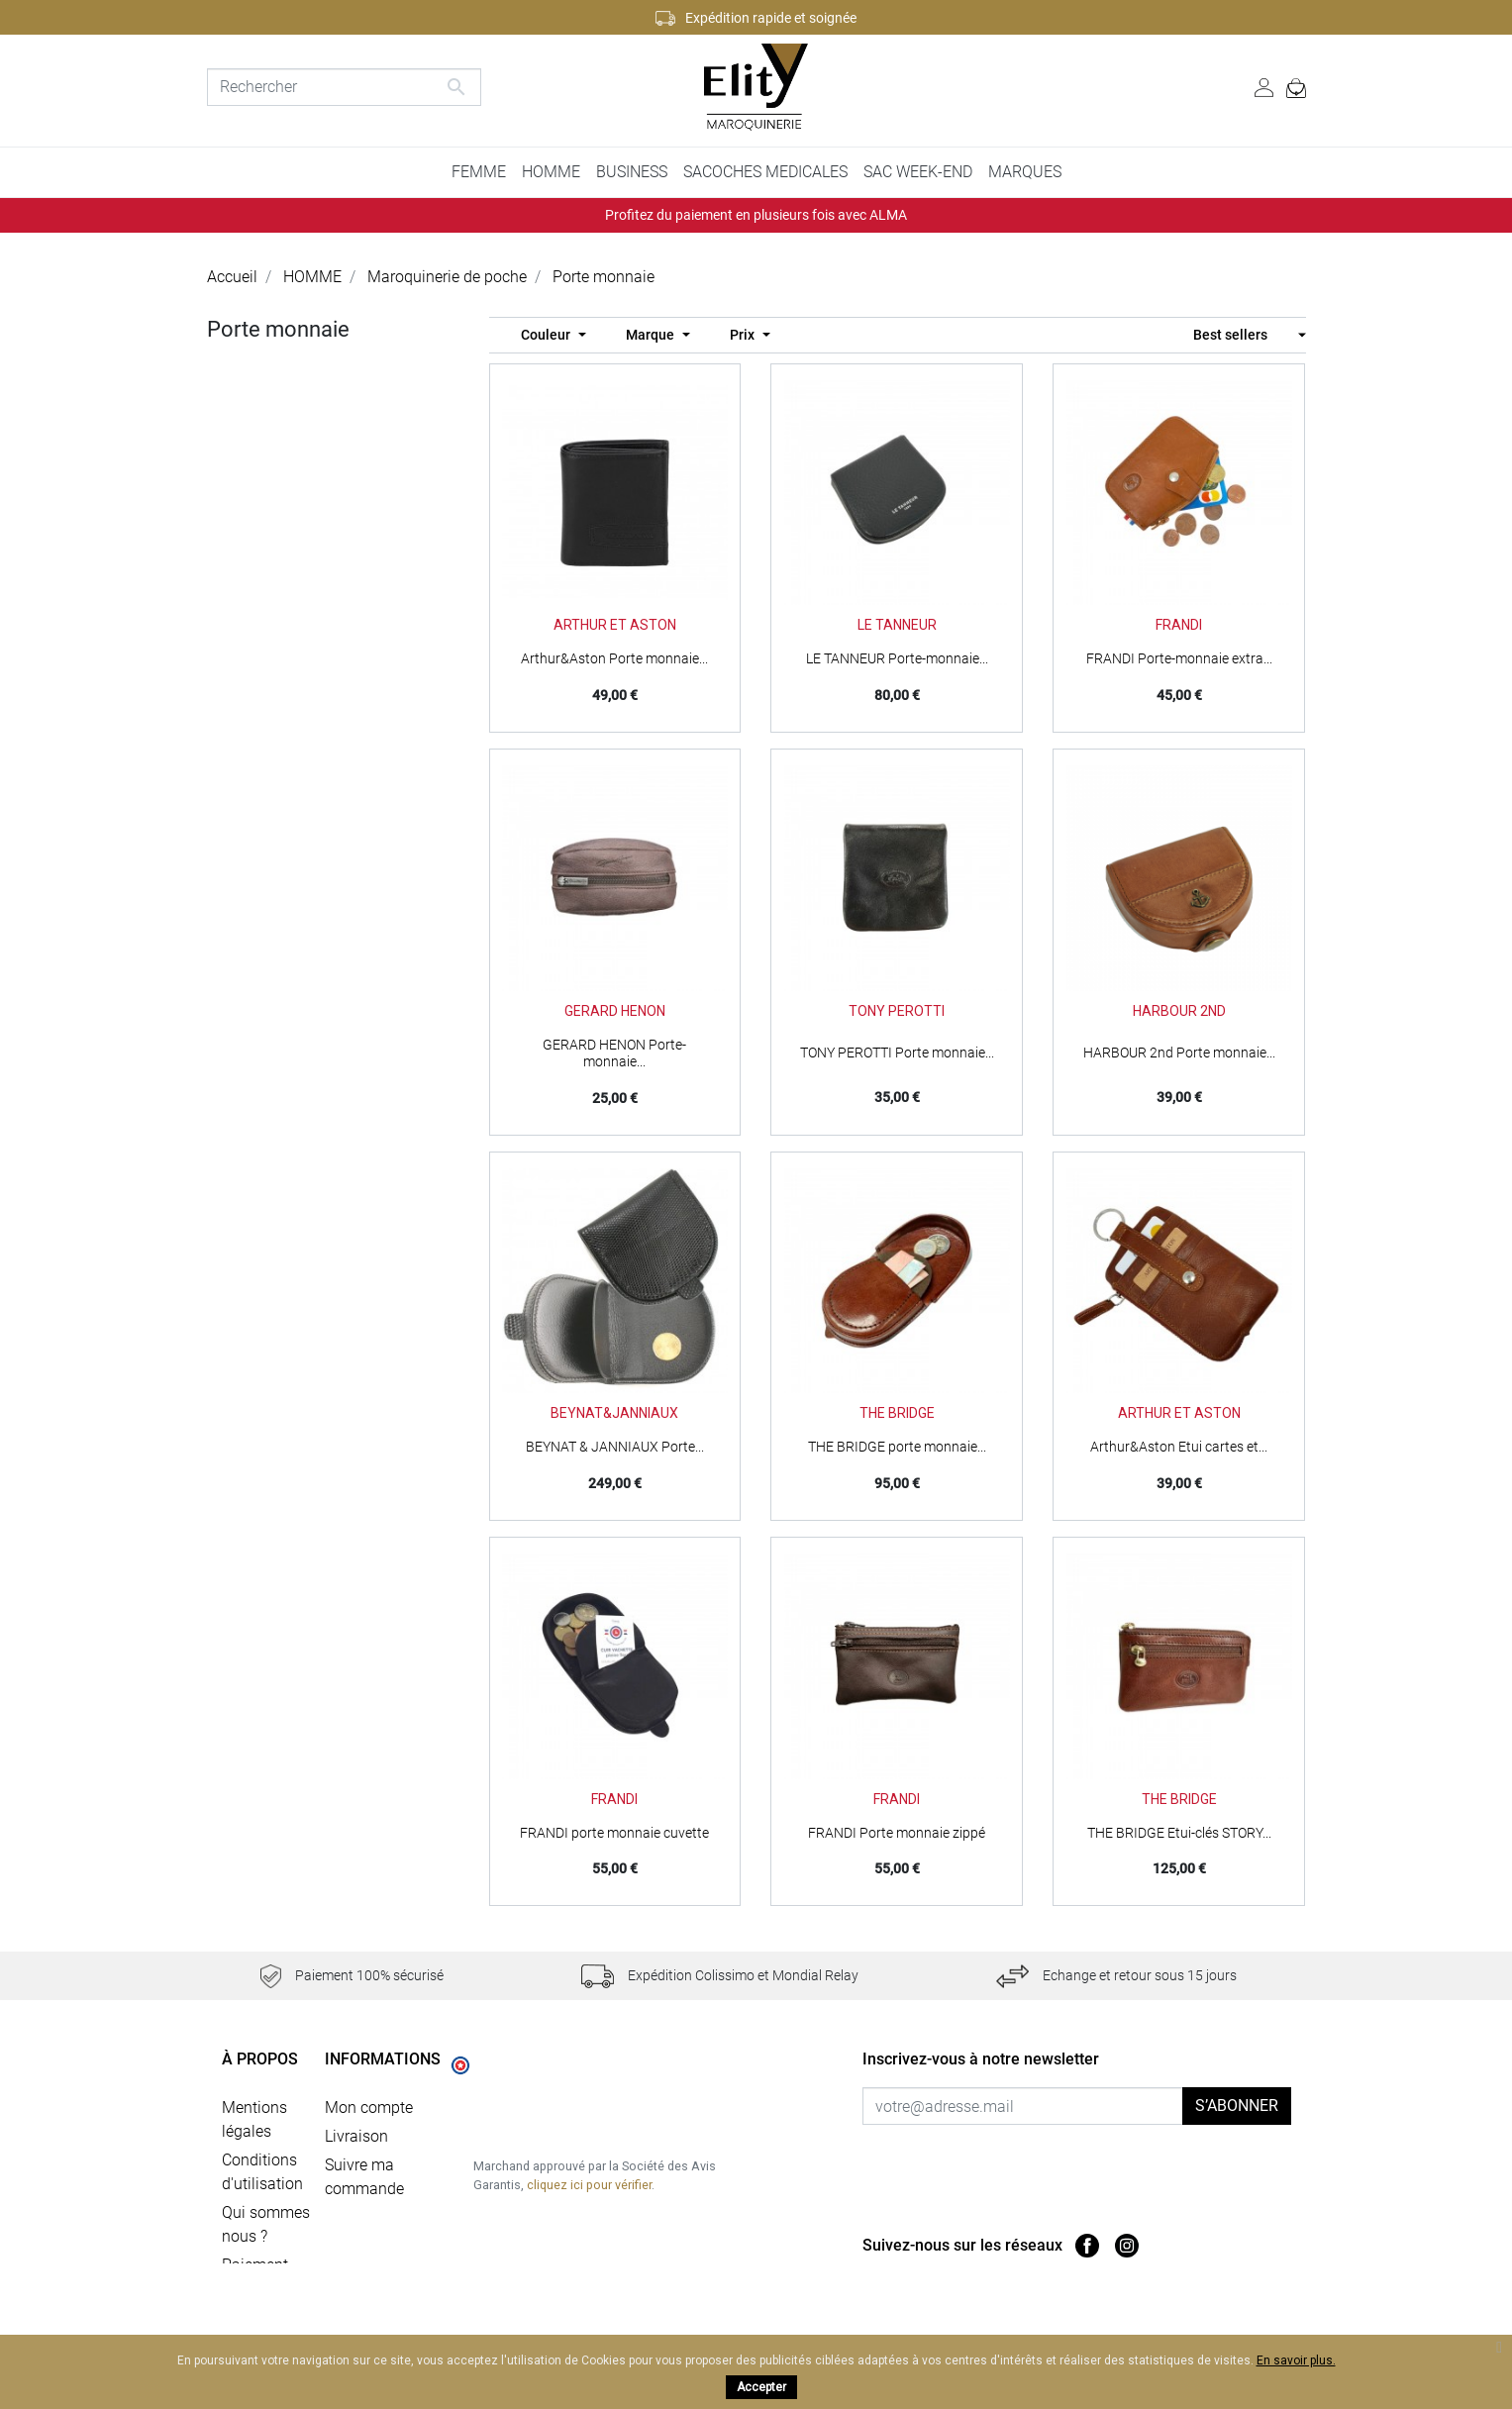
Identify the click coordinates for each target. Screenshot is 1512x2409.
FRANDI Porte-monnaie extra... (1179, 658)
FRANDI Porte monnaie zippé (896, 1833)
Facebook (1087, 2246)
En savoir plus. (1296, 2360)
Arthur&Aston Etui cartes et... (1178, 1447)
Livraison (356, 2131)
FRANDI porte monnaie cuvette (614, 1833)
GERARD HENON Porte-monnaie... (614, 1053)
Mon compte (369, 2102)
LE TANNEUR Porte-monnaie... (897, 658)
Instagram (1127, 2246)
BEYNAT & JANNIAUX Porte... (615, 1447)
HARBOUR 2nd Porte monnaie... (1179, 1052)
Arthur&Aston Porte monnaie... (614, 658)
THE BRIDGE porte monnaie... (897, 1447)
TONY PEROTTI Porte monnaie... (897, 1052)
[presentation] (1027, 2163)
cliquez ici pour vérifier (589, 2229)
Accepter (761, 2387)
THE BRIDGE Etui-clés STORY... (1179, 1833)
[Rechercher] (344, 87)
